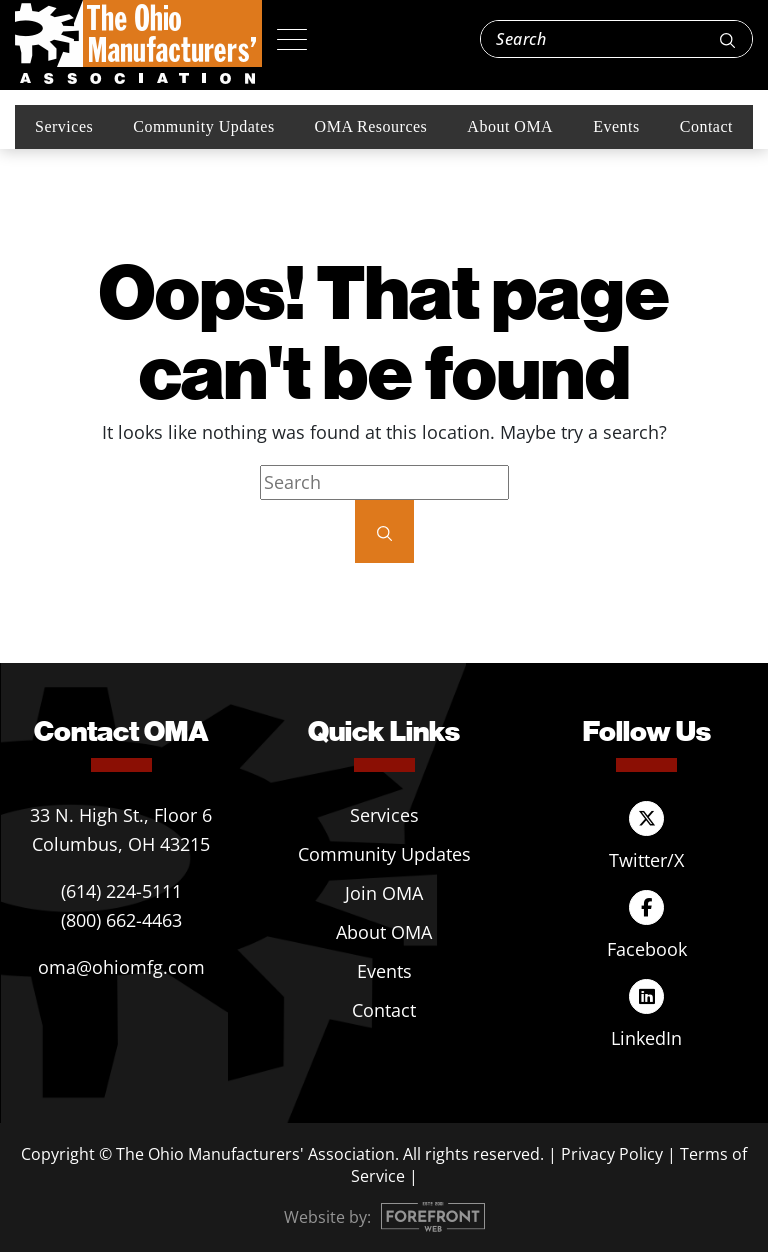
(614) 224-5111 (121, 891)
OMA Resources (371, 126)
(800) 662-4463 (121, 920)
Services (64, 126)
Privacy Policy (612, 1154)
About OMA (510, 126)
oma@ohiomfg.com (121, 967)
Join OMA (384, 893)
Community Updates (203, 126)
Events (616, 126)
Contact (706, 126)
